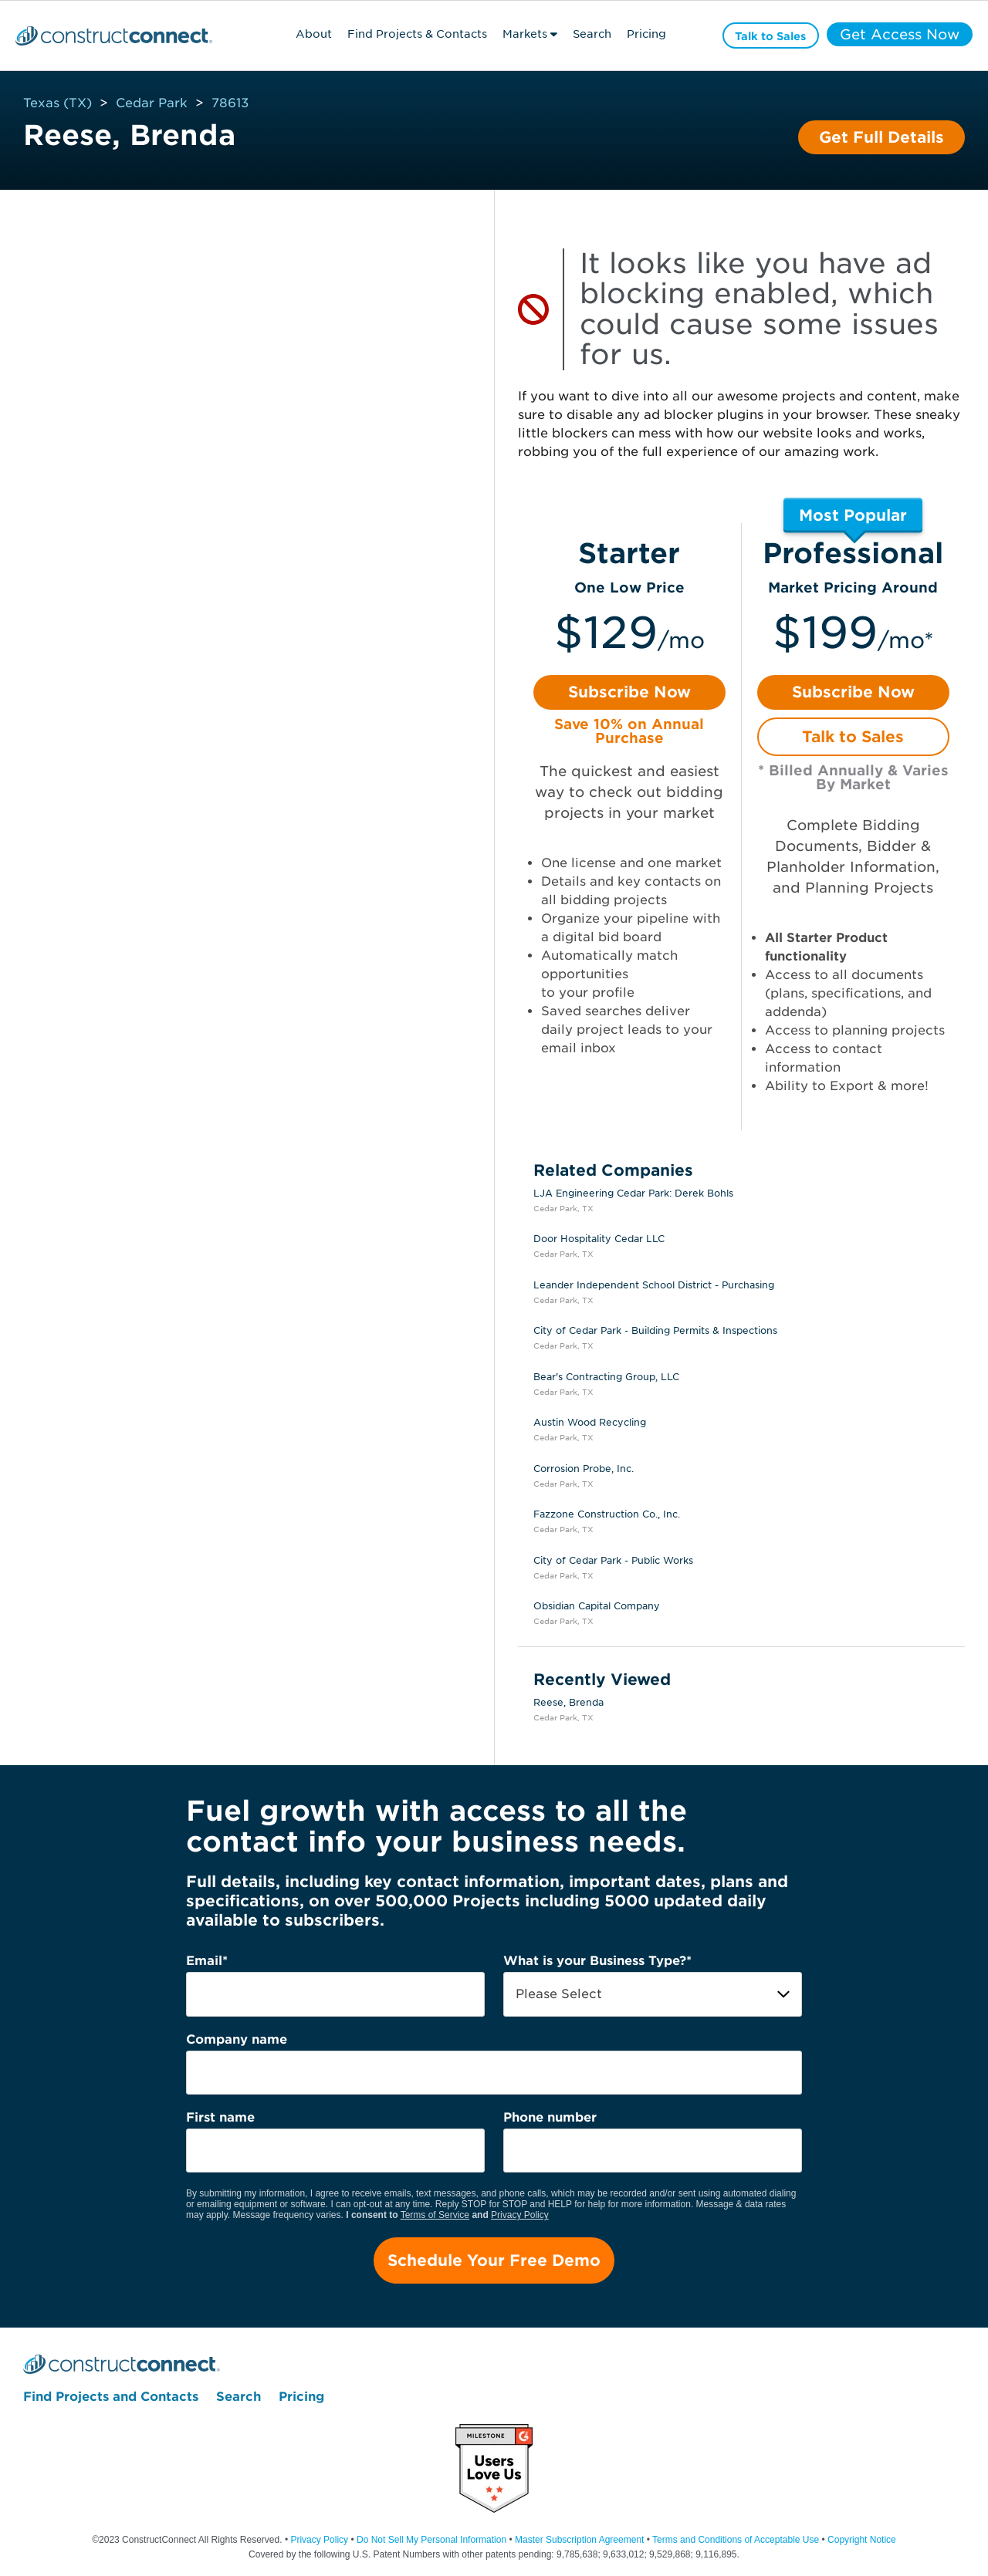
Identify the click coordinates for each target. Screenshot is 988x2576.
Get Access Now (899, 35)
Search (591, 34)
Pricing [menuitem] (301, 2396)
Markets (524, 34)
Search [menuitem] (238, 2396)
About (314, 34)
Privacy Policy (520, 2215)
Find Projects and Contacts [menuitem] (110, 2396)
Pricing (645, 34)
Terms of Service (435, 2215)
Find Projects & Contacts (417, 34)
